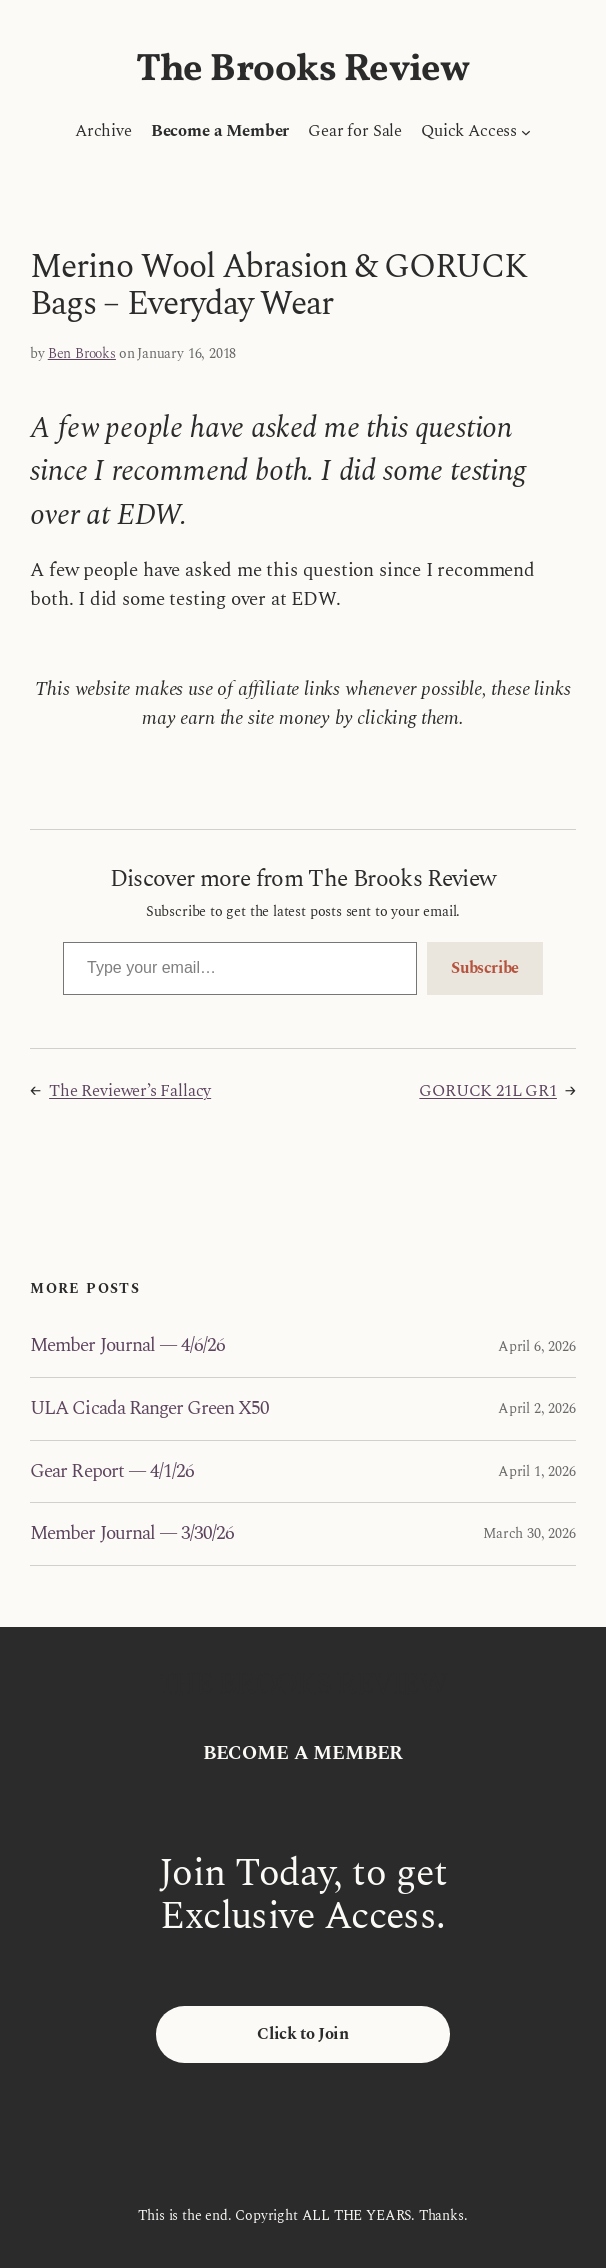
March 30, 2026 (529, 1533)
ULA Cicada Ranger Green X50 (149, 1409)
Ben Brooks (82, 353)
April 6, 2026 (537, 1346)
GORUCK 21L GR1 (487, 1091)
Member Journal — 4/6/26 (127, 1346)
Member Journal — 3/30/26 (132, 1534)
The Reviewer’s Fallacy (130, 1091)
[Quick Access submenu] (526, 131)
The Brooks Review (303, 70)
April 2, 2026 (537, 1408)
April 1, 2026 (537, 1471)
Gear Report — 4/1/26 (112, 1472)
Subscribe (485, 968)
